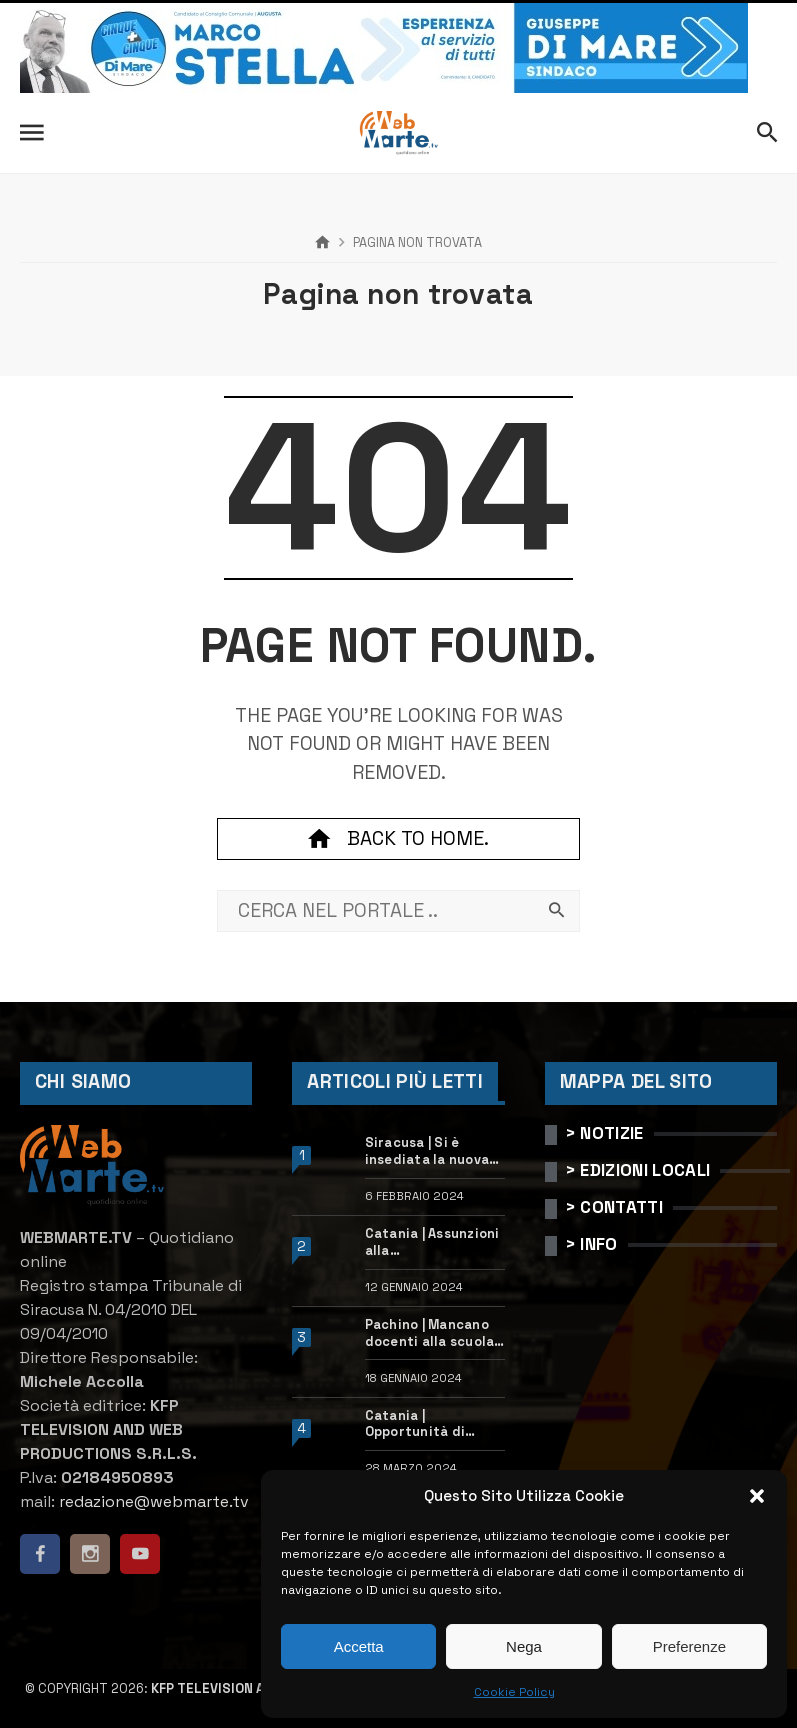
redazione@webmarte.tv (154, 1501)
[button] (757, 1496)
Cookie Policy (514, 1692)
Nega (524, 1646)
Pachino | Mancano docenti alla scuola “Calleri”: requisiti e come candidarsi (434, 1334)
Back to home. (398, 839)
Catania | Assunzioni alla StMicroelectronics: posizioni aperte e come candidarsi (434, 1243)
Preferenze (689, 1646)
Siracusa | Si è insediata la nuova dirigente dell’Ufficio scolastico (427, 1152)
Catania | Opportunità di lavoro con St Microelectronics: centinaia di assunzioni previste (431, 1425)
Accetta (359, 1646)
